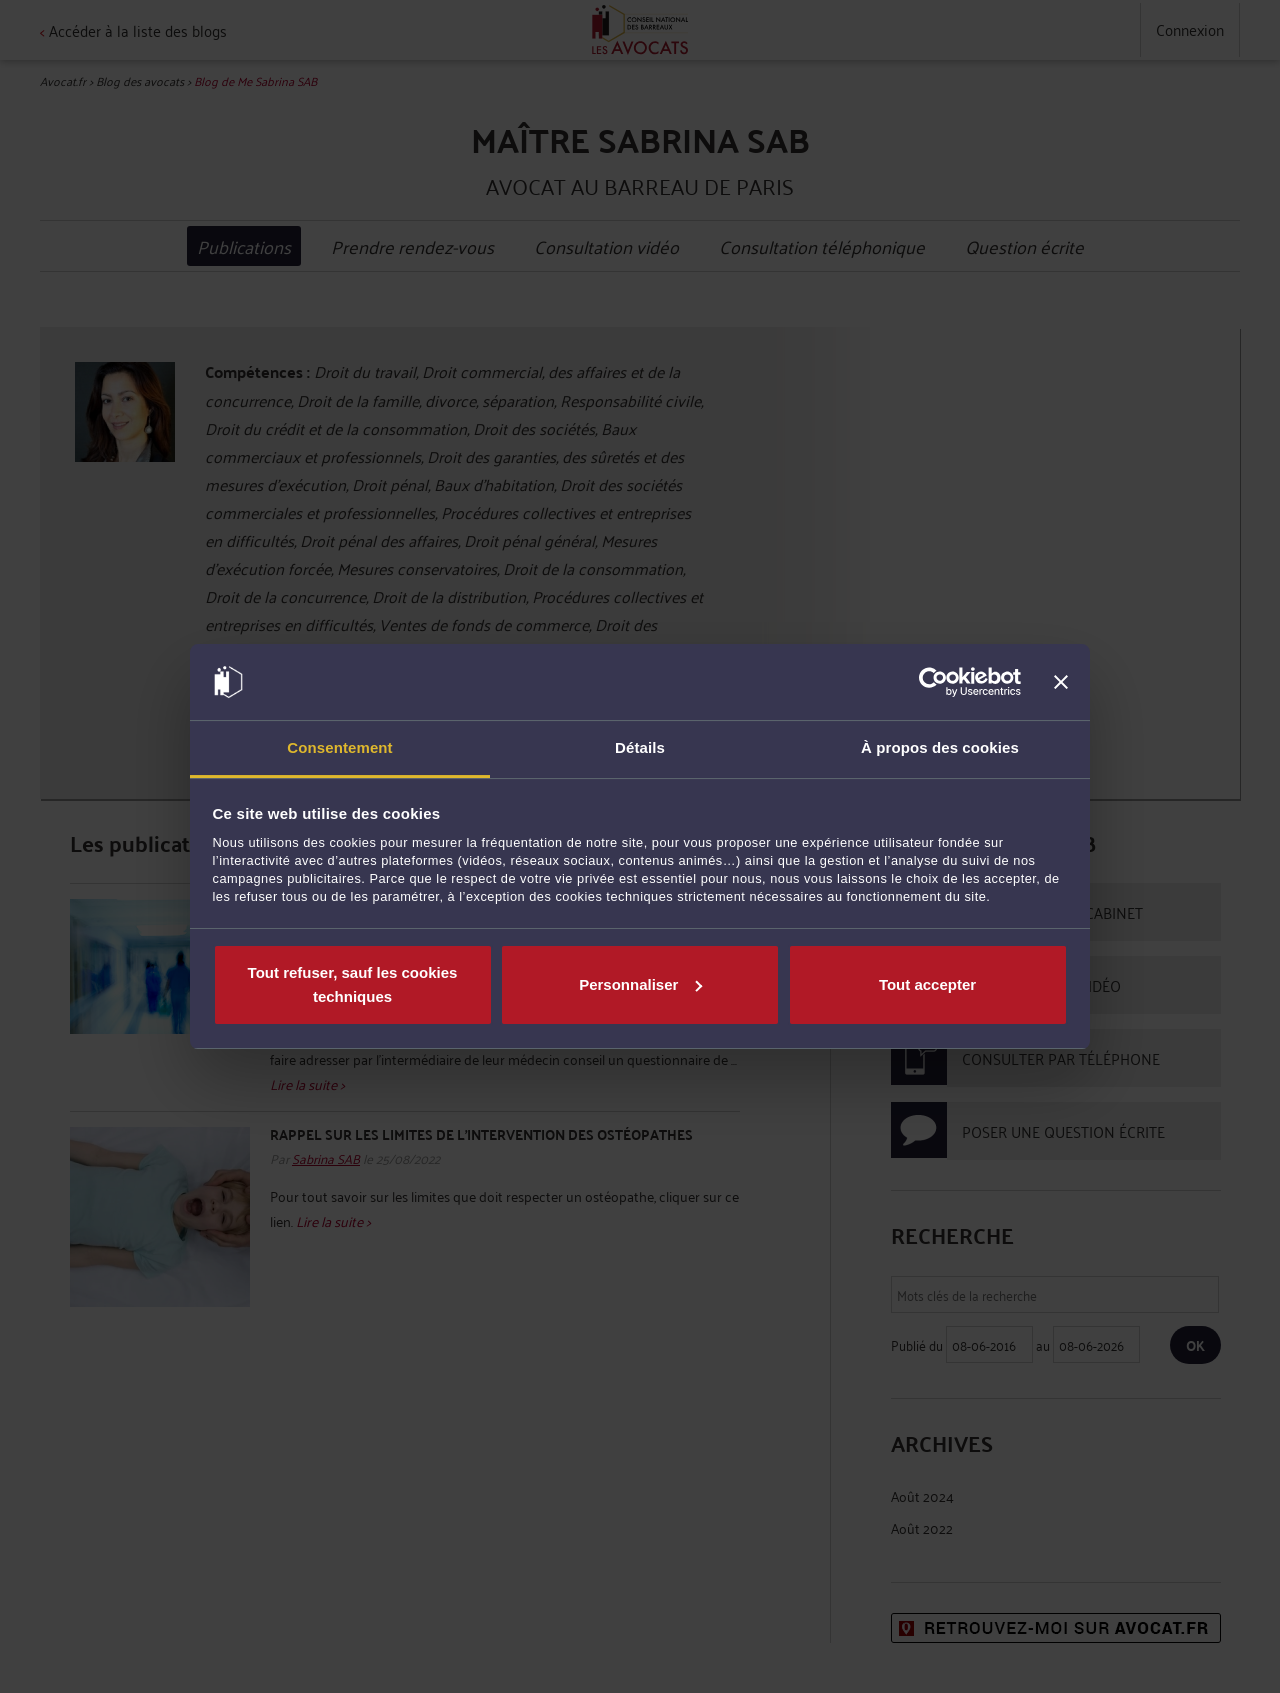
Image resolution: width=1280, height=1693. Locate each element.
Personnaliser (640, 984)
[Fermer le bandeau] (1061, 682)
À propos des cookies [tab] (940, 747)
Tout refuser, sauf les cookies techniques (353, 984)
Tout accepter (927, 984)
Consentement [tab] (339, 747)
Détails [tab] (640, 747)
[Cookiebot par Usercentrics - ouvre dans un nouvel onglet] (933, 682)
